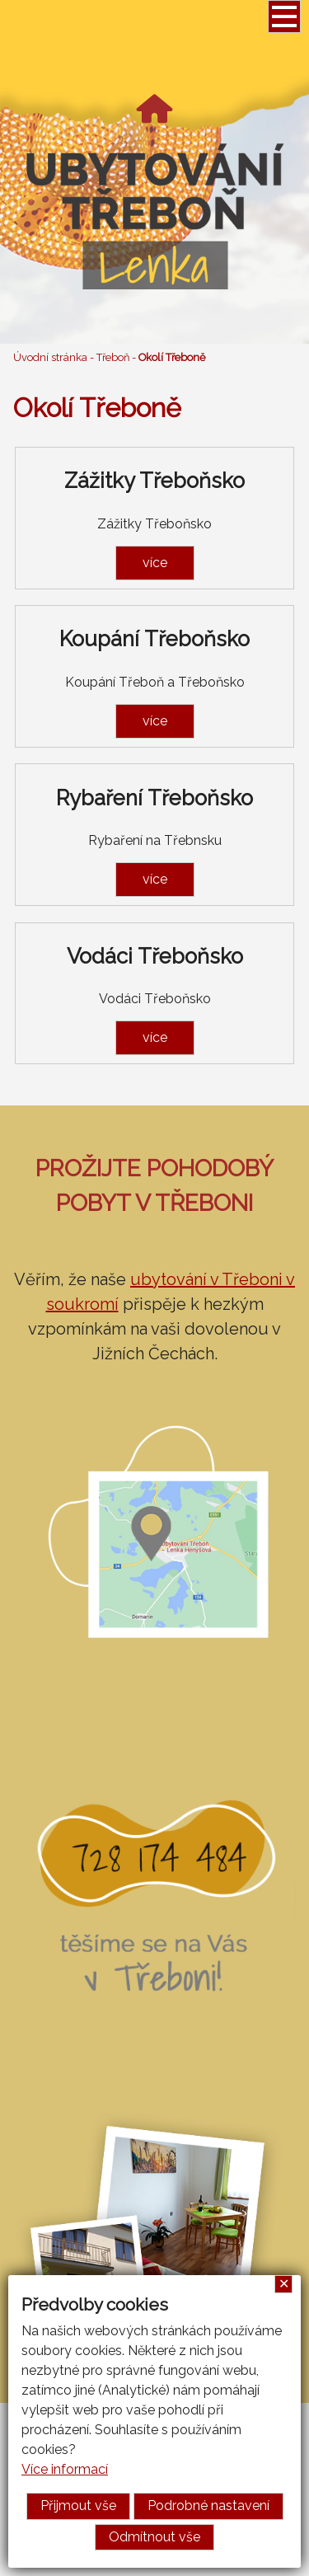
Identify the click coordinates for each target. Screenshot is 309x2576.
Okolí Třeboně (172, 357)
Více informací (64, 2469)
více (155, 562)
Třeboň (112, 357)
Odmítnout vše (154, 2537)
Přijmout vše (78, 2505)
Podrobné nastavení (208, 2505)
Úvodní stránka (50, 357)
